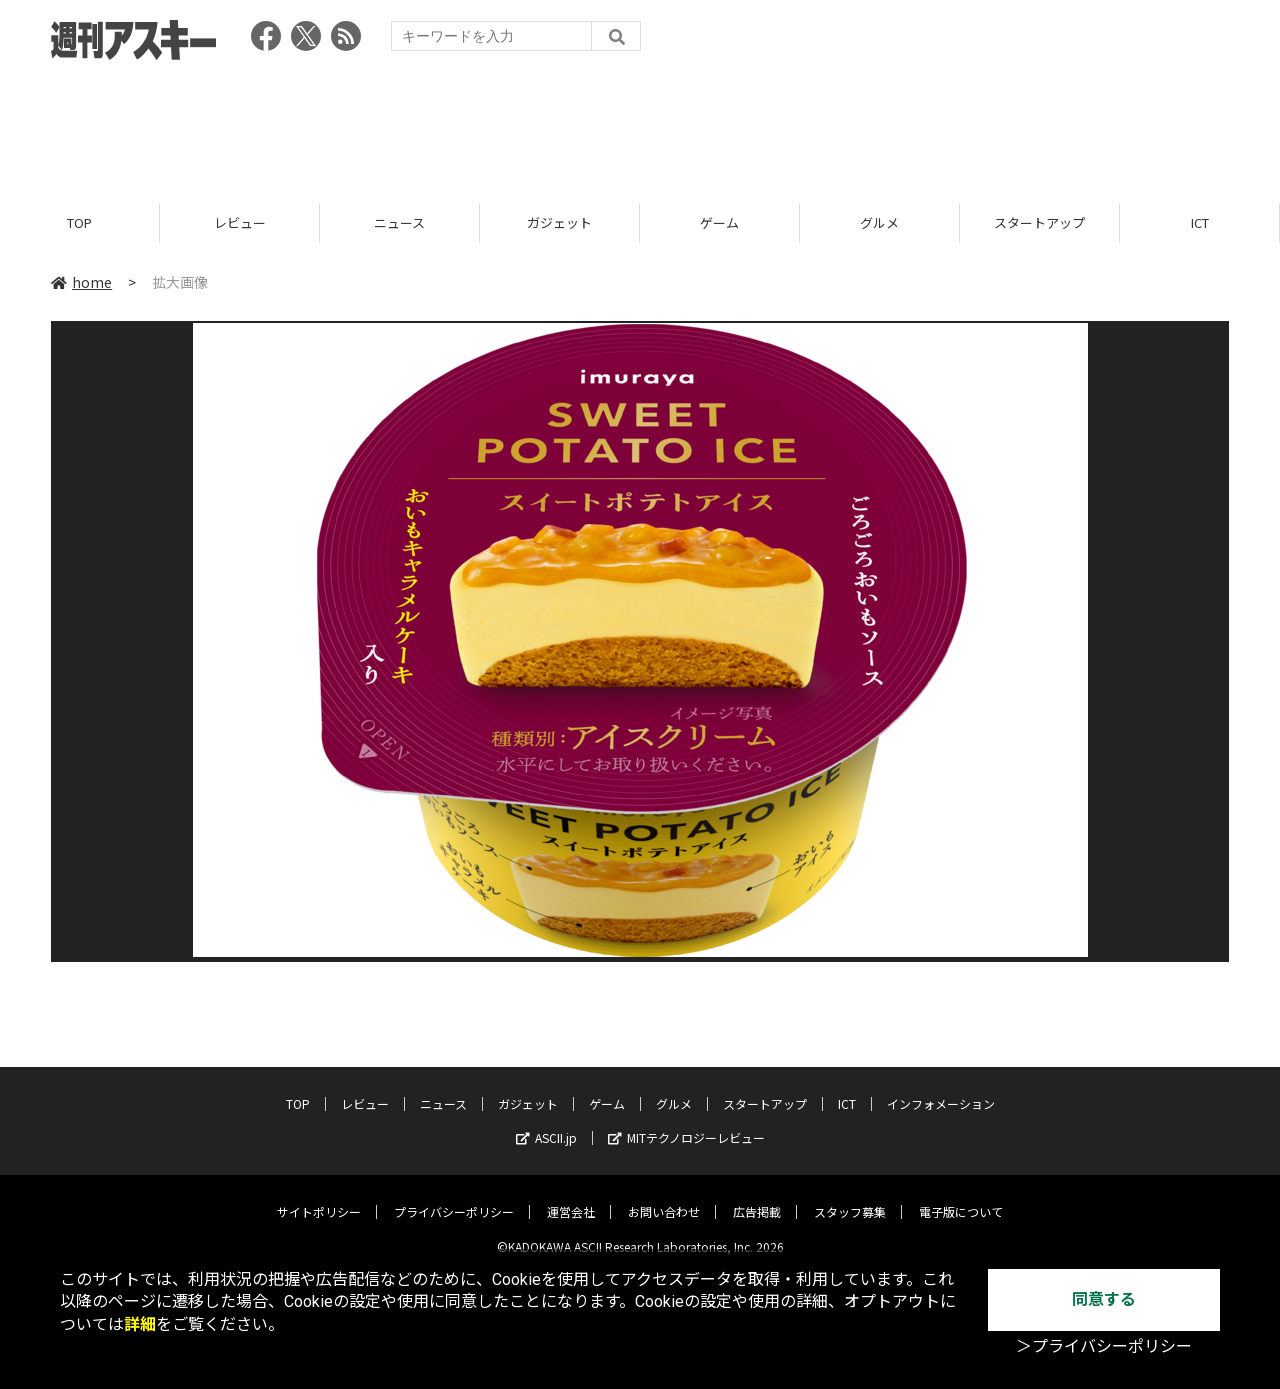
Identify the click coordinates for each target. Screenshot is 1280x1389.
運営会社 (571, 1196)
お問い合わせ (664, 1196)
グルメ (879, 222)
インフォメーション (941, 1088)
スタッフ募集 (850, 1196)
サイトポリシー (319, 1196)
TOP (79, 222)
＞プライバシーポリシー (1104, 1346)
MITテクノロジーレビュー (686, 1122)
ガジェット (559, 222)
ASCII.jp (546, 1122)
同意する (1104, 1299)
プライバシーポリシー (454, 1196)
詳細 (140, 1324)
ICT (1200, 222)
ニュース (399, 222)
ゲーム (719, 222)
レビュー (240, 222)
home (81, 282)
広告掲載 (757, 1196)
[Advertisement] (640, 125)
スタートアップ (1039, 222)
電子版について (961, 1196)
